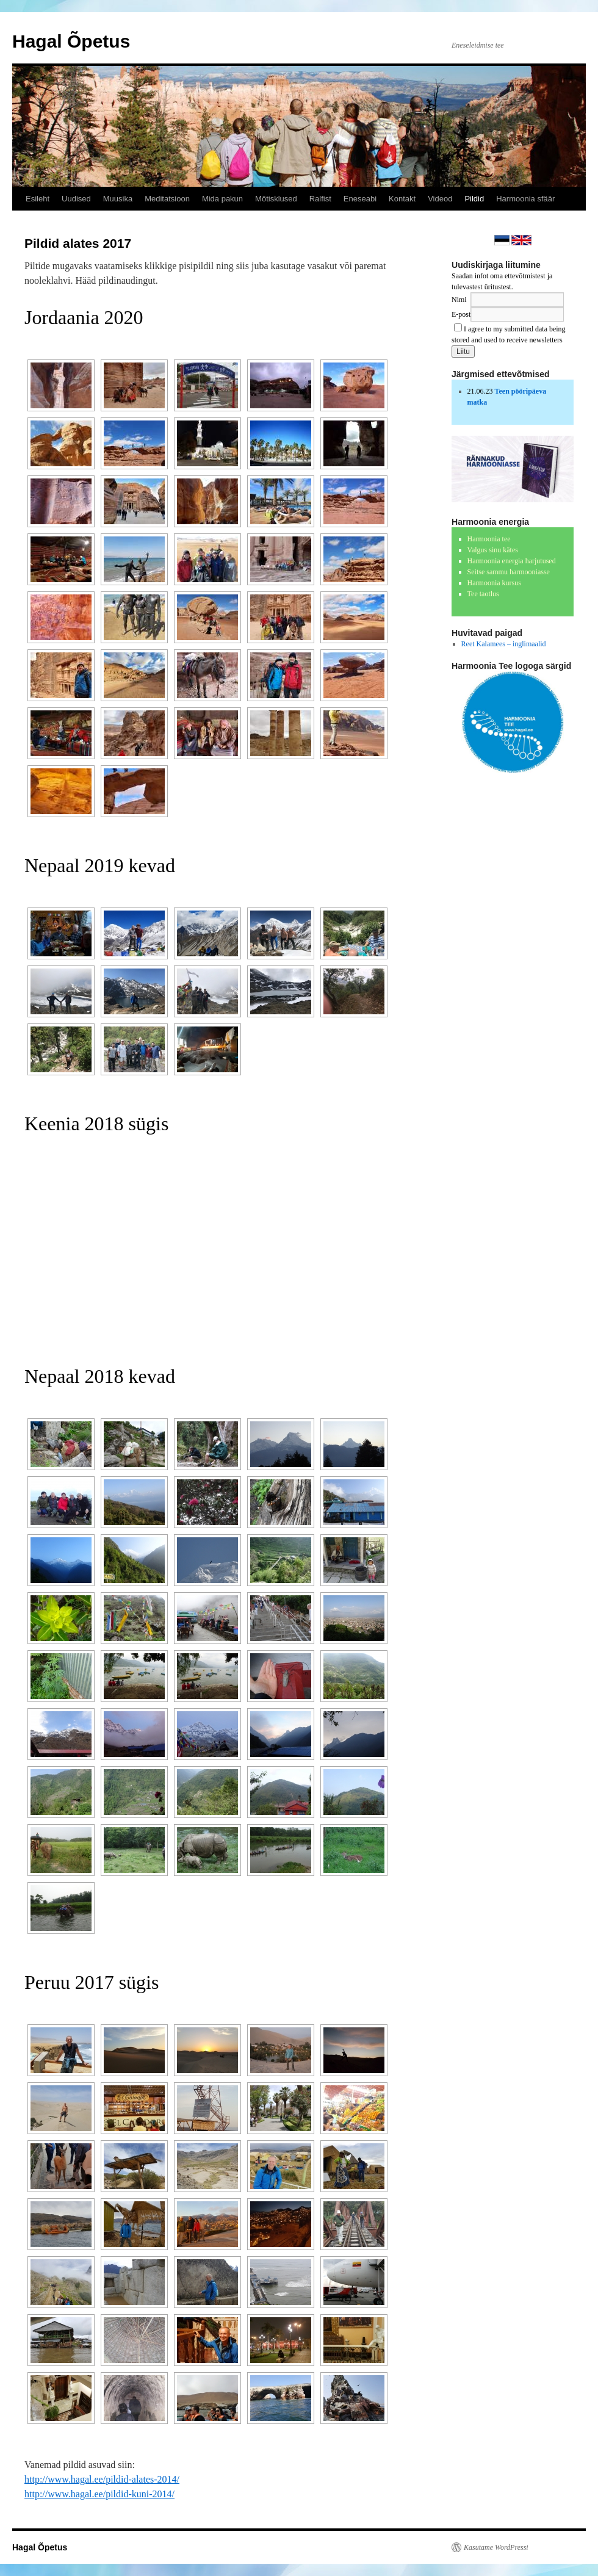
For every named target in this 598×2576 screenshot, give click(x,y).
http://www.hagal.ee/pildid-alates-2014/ (101, 2479)
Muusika (117, 198)
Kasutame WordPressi (496, 2547)
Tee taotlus (483, 594)
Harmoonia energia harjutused (511, 561)
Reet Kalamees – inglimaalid (503, 644)
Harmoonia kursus (494, 583)
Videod (440, 198)
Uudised (76, 198)
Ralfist (320, 198)
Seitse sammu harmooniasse (508, 572)
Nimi (459, 299)
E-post (461, 314)
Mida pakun (222, 198)
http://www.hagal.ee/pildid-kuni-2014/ (99, 2494)
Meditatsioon (167, 198)
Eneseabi (360, 198)
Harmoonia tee (489, 539)
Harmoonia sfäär (525, 198)
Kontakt (402, 198)
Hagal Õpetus (71, 41)
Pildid (474, 198)
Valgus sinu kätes (492, 550)
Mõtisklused (276, 198)
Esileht (37, 198)
